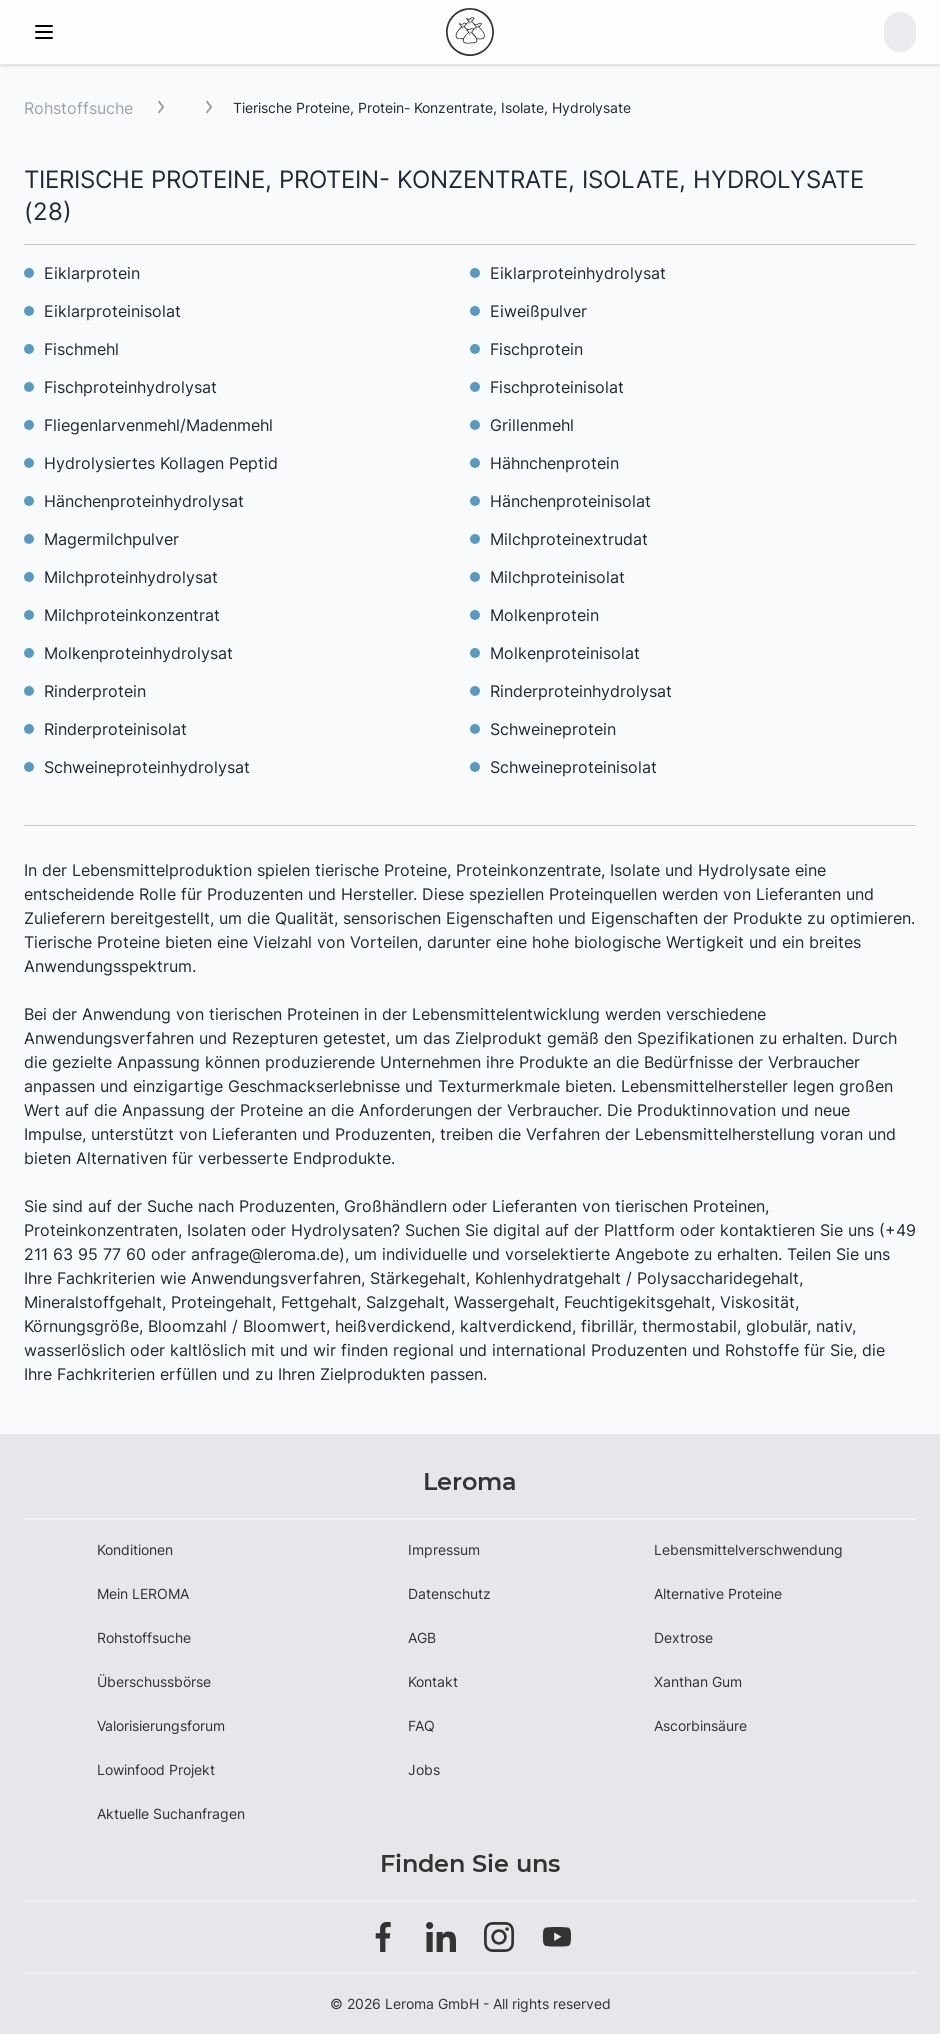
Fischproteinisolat (557, 387)
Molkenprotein (544, 615)
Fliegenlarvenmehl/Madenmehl (158, 425)
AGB (422, 1637)
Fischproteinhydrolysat (130, 387)
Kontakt (433, 1681)
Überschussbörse (154, 1681)
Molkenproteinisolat (565, 653)
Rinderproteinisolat (115, 729)
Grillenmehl (532, 425)
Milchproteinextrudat (569, 539)
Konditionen (135, 1549)
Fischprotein (536, 349)
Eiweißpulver (538, 311)
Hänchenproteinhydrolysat (144, 501)
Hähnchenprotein (554, 463)
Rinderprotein (95, 691)
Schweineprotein (553, 729)
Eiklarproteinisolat (112, 311)
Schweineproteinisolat (573, 767)
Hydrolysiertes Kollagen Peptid (161, 463)
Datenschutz (449, 1593)
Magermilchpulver (111, 539)
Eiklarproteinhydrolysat (578, 273)
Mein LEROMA (143, 1593)
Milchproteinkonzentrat (132, 615)
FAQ (421, 1725)
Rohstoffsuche (78, 108)
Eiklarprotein (92, 273)
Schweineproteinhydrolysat (147, 767)
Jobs (424, 1769)
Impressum (444, 1549)
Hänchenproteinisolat (570, 501)
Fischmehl (81, 349)
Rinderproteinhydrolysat (581, 691)
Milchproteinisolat (557, 577)
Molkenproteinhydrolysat (138, 653)
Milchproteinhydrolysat (131, 577)
